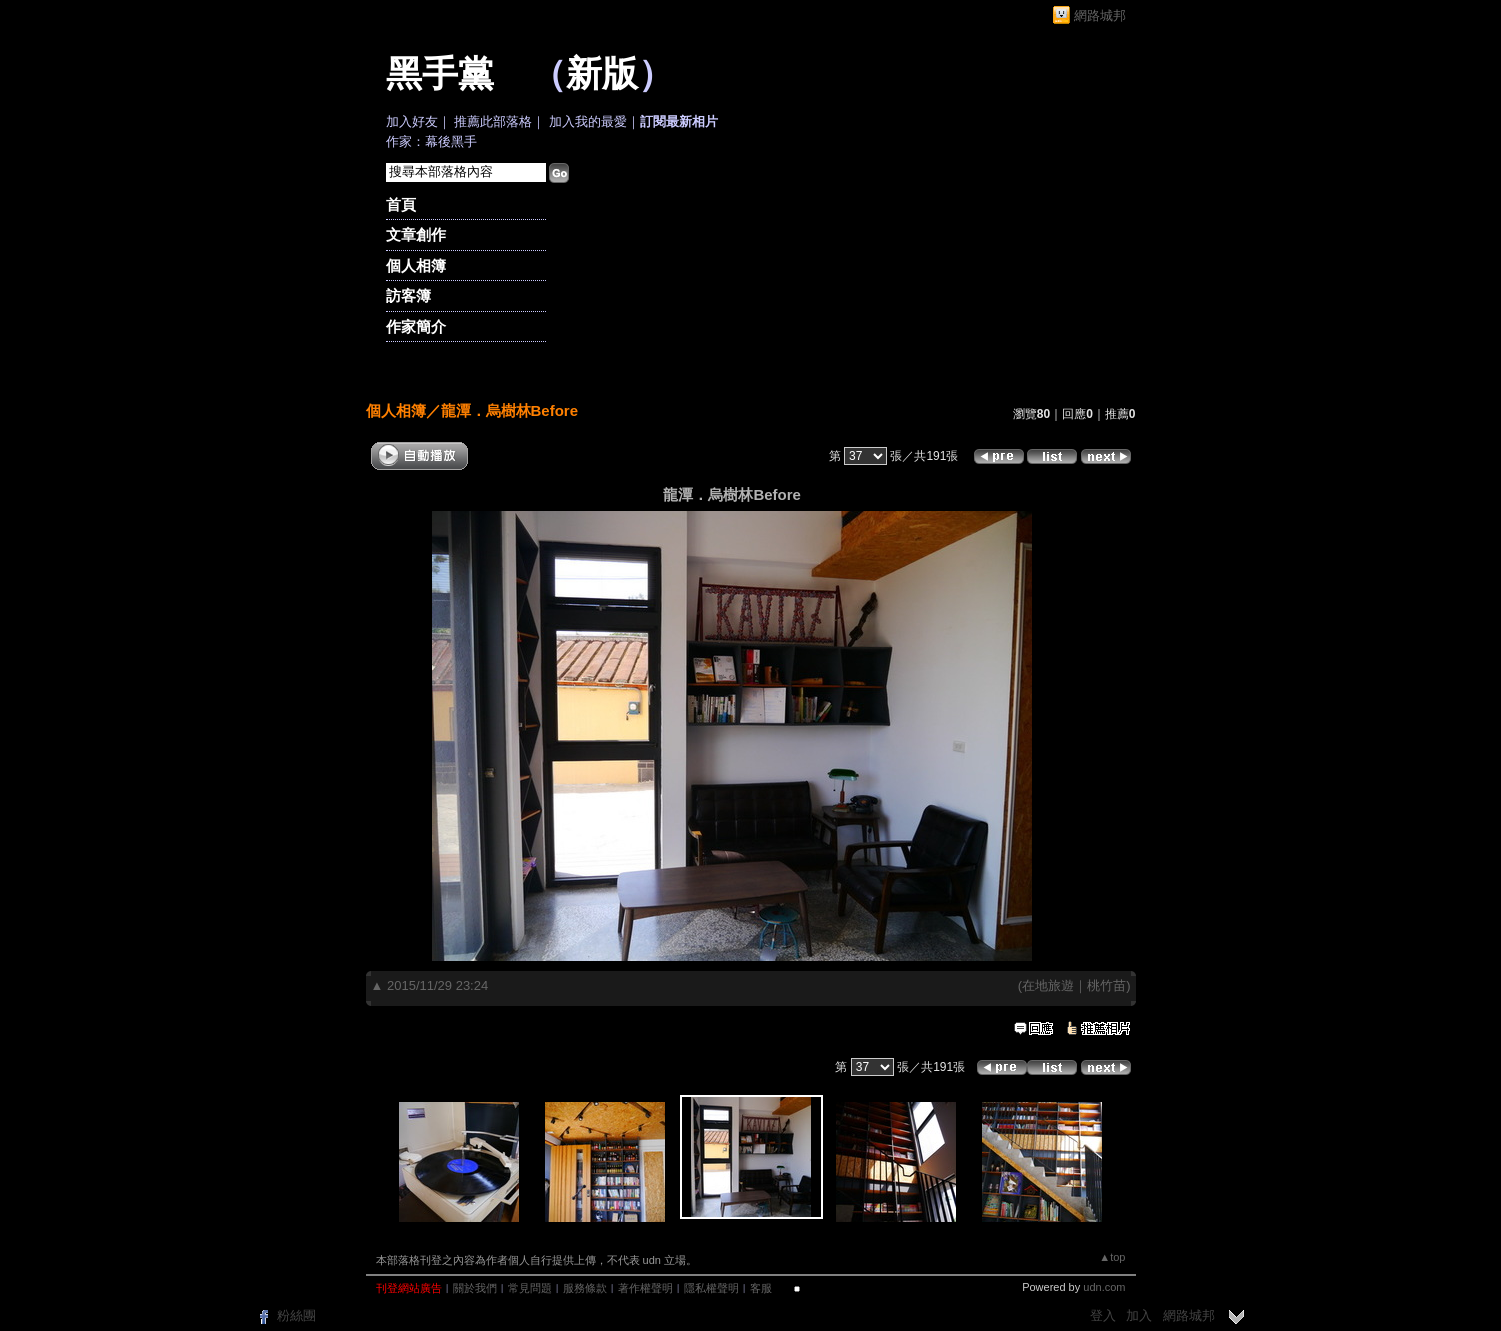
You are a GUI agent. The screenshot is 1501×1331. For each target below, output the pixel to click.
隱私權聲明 (711, 1288)
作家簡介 (416, 326)
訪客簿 (408, 295)
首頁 (401, 204)
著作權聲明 (645, 1288)
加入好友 (412, 121)
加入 (1139, 1315)
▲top (1112, 1257)
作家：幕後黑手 (431, 141)
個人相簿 (416, 265)
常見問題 (530, 1288)
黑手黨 (440, 74)
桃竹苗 (1106, 985)
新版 (602, 74)
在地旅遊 (1048, 985)
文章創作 (416, 234)
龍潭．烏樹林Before (510, 410)
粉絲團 (296, 1315)
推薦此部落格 (493, 121)
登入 (1103, 1315)
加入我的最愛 (588, 121)
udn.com (1104, 1287)
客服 (761, 1288)
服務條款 (585, 1288)
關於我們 (475, 1288)
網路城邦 (1100, 15)
